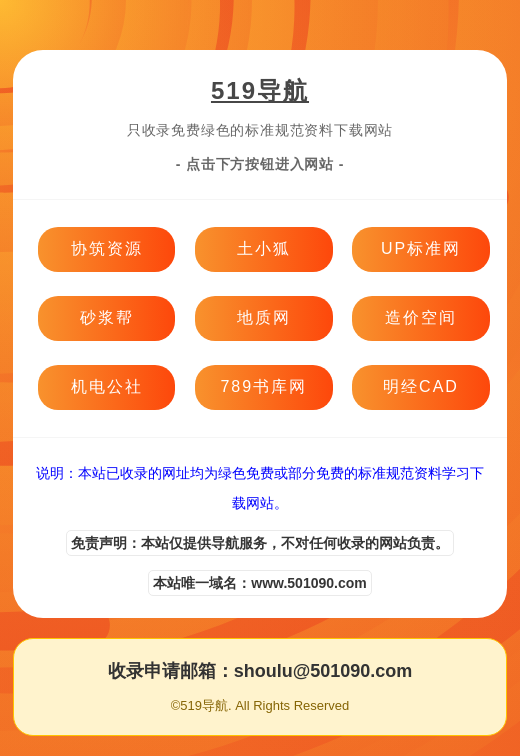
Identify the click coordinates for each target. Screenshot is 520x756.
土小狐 (264, 248)
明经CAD (421, 386)
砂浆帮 (107, 317)
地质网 (264, 317)
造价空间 (421, 317)
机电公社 (107, 386)
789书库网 (263, 386)
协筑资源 (107, 248)
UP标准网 (421, 248)
